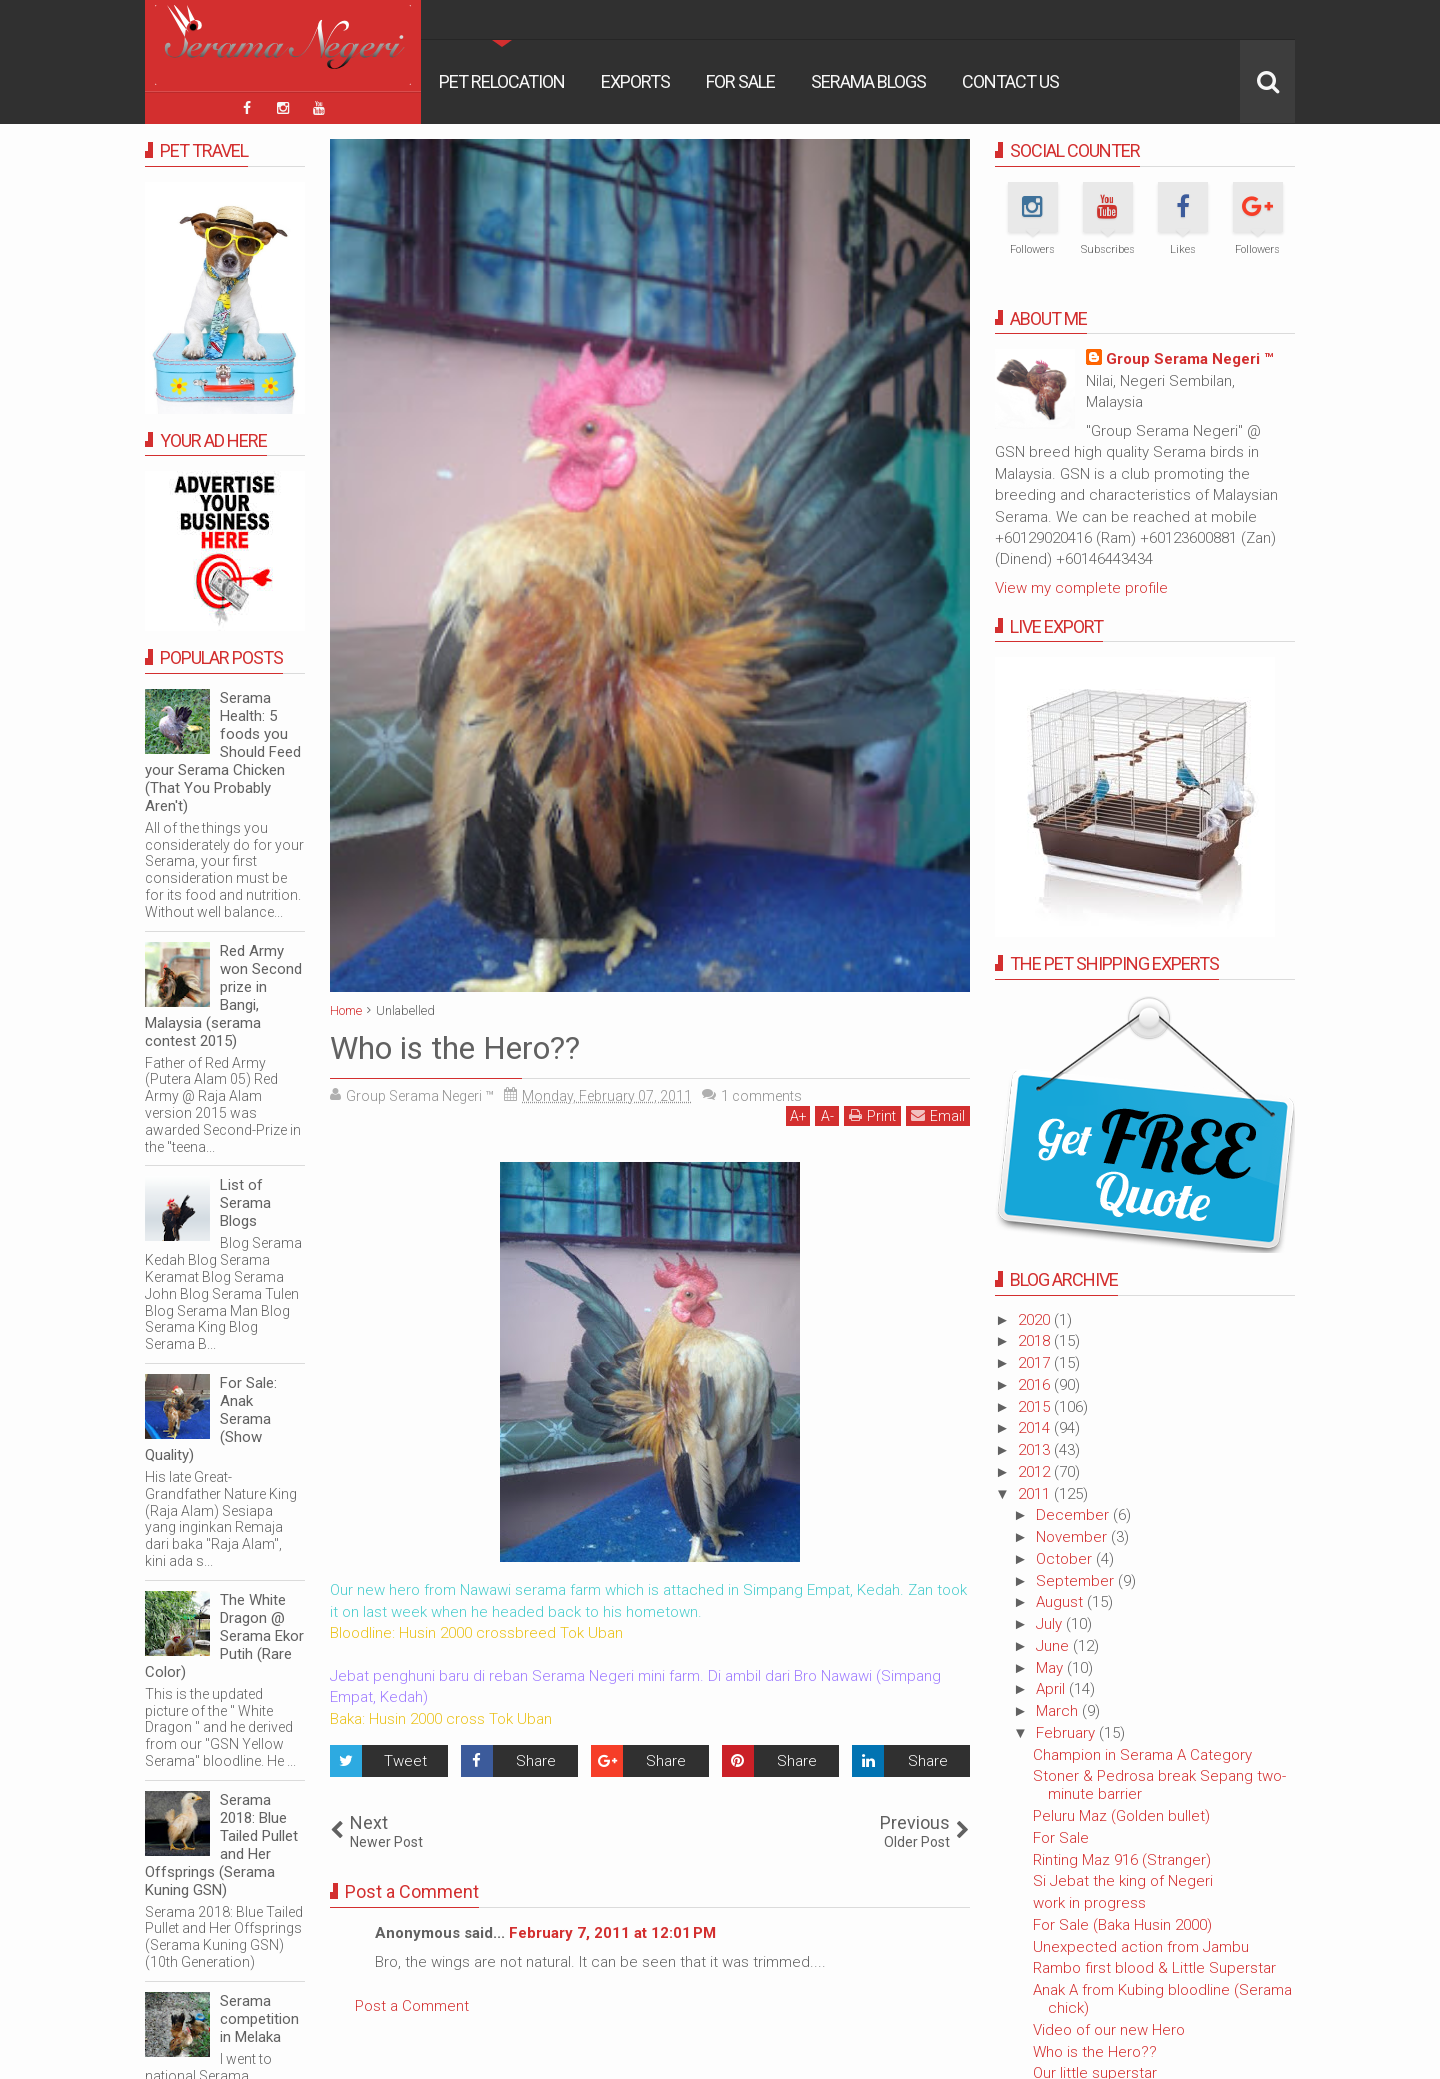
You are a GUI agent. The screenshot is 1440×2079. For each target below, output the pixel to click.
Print (872, 1115)
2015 (1036, 1407)
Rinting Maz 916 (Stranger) (1122, 1860)
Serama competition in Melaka (259, 2019)
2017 (1036, 1363)
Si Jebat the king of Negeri (1123, 1881)
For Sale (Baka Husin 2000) (1122, 1925)
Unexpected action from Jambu (1141, 1947)
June (1054, 1646)
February (1067, 1733)
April (1052, 1689)
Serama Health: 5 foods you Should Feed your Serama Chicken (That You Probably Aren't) (223, 752)
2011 (1036, 1494)
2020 (1036, 1320)
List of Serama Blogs (245, 1203)
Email (938, 1115)
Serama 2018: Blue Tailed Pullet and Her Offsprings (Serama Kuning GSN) (221, 1845)
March (1059, 1711)
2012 (1036, 1472)
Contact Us (1010, 81)
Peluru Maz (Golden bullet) (1121, 1816)
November (1073, 1537)
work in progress (1089, 1903)
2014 (1036, 1428)
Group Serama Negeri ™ (1189, 359)
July (1051, 1624)
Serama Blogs (868, 81)
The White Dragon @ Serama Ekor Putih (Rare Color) (224, 1636)
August (1061, 1602)
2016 (1036, 1385)
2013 (1036, 1450)
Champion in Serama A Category (1142, 1755)
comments (761, 1096)
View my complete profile (1081, 588)
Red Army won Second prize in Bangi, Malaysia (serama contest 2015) (223, 996)
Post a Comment (412, 2006)
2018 (1036, 1341)
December (1074, 1515)
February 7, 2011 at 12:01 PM (612, 1933)
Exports (635, 81)
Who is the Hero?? (1095, 2052)
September (1077, 1581)
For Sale (740, 81)
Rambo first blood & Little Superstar (1154, 1968)
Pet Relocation (502, 81)
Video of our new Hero (1109, 2030)
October (1066, 1559)
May (1051, 1668)
